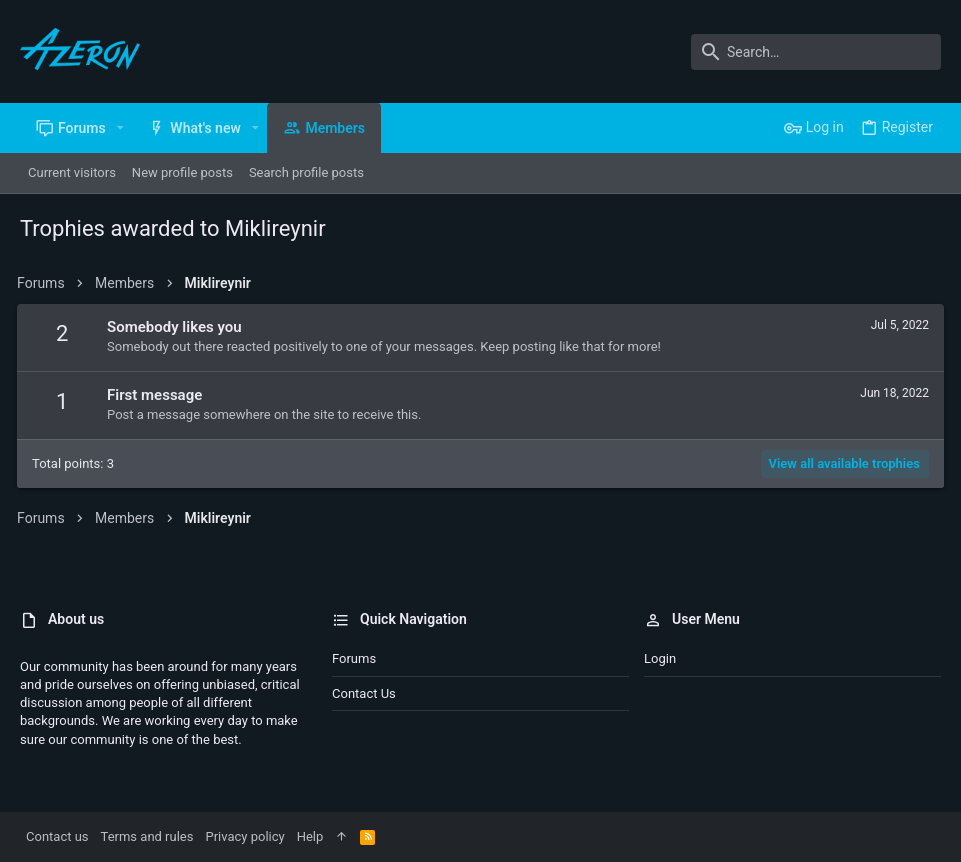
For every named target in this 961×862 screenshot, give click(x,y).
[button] (120, 128)
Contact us (364, 693)
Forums (354, 658)
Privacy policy (244, 836)
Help (310, 836)
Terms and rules (147, 836)
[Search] (816, 52)
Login (660, 658)
